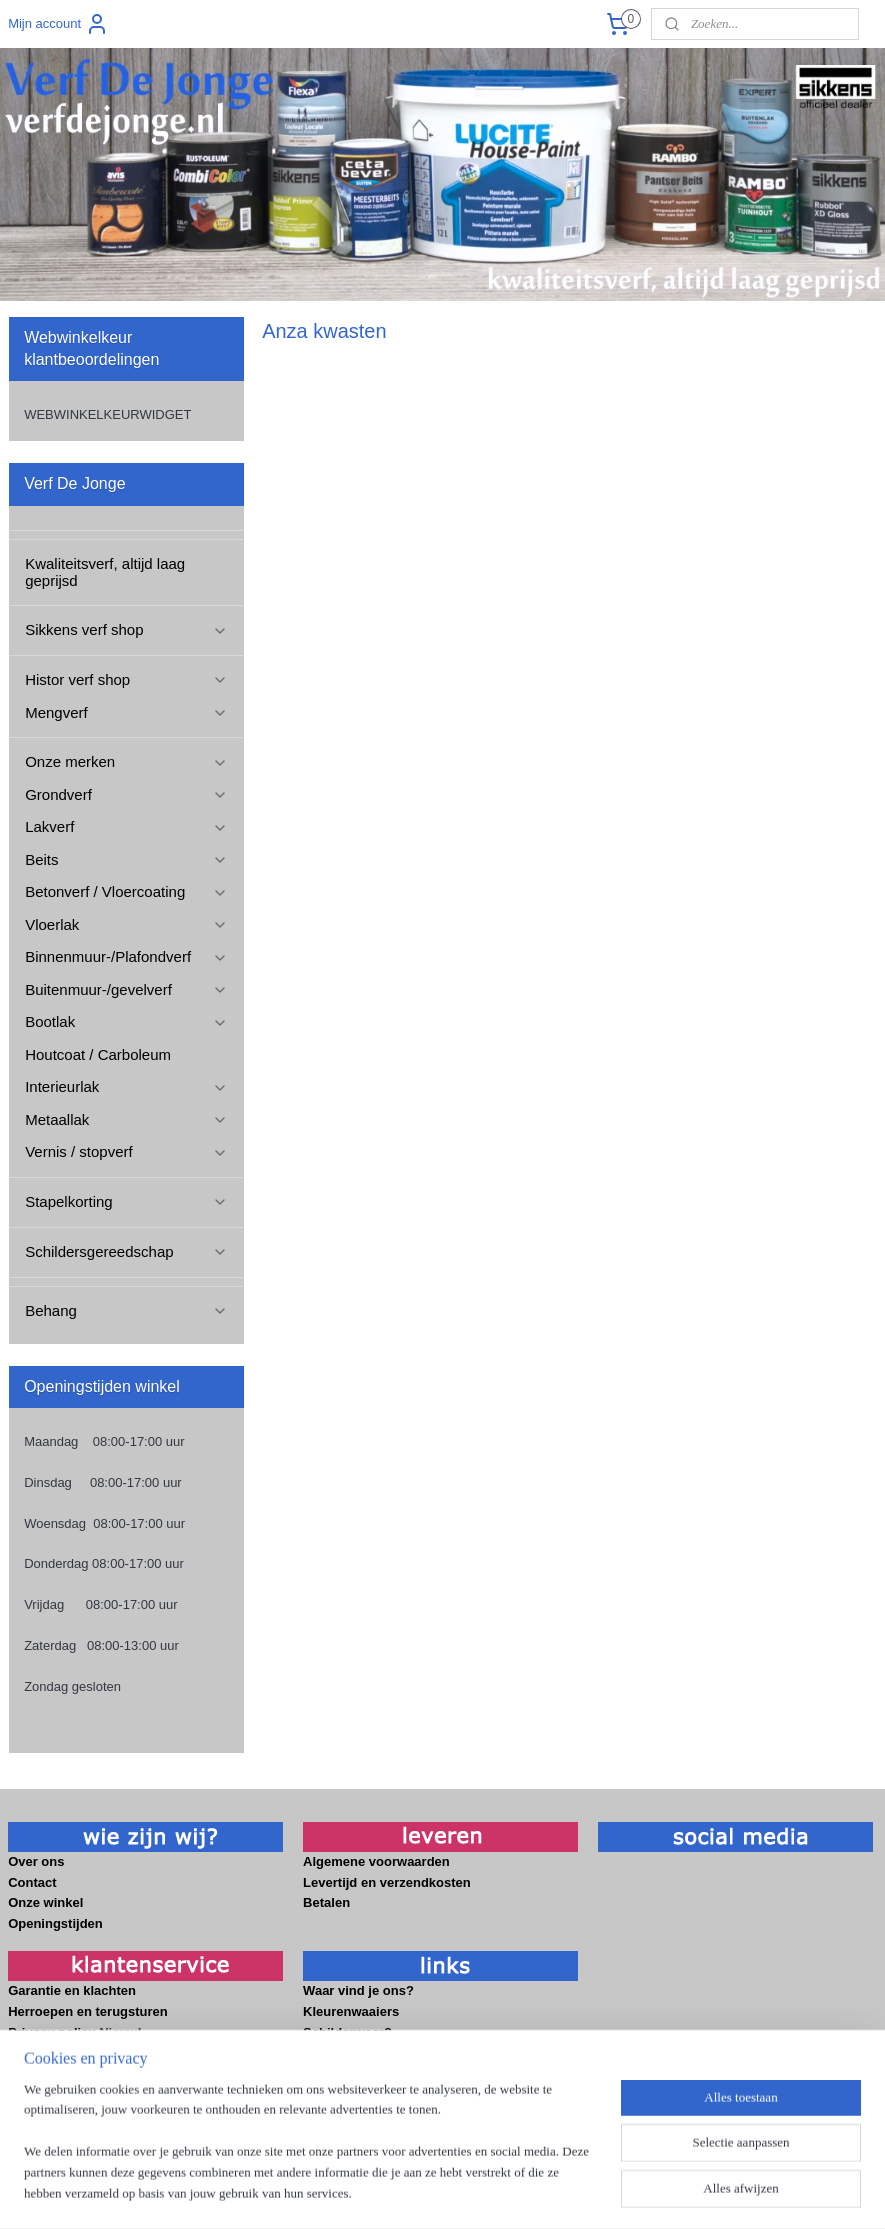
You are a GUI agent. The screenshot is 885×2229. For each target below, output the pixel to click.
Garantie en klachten (72, 1990)
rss (417, 2192)
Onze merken (126, 761)
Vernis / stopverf (126, 1151)
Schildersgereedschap (126, 1251)
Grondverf (126, 794)
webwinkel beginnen (483, 2192)
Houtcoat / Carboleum (98, 1054)
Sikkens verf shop (126, 629)
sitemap (382, 2192)
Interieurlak (126, 1086)
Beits (126, 859)
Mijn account (58, 24)
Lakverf (126, 826)
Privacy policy (51, 2032)
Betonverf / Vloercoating (126, 891)
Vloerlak (126, 924)
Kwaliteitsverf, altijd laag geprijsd (105, 572)
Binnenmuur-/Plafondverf (126, 956)
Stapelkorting (126, 1201)
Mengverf (126, 712)
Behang (126, 1310)
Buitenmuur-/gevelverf (126, 989)
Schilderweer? (349, 2032)
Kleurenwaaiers (353, 2011)
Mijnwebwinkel (638, 2192)
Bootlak (126, 1021)
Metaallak (126, 1119)
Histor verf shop (126, 679)
